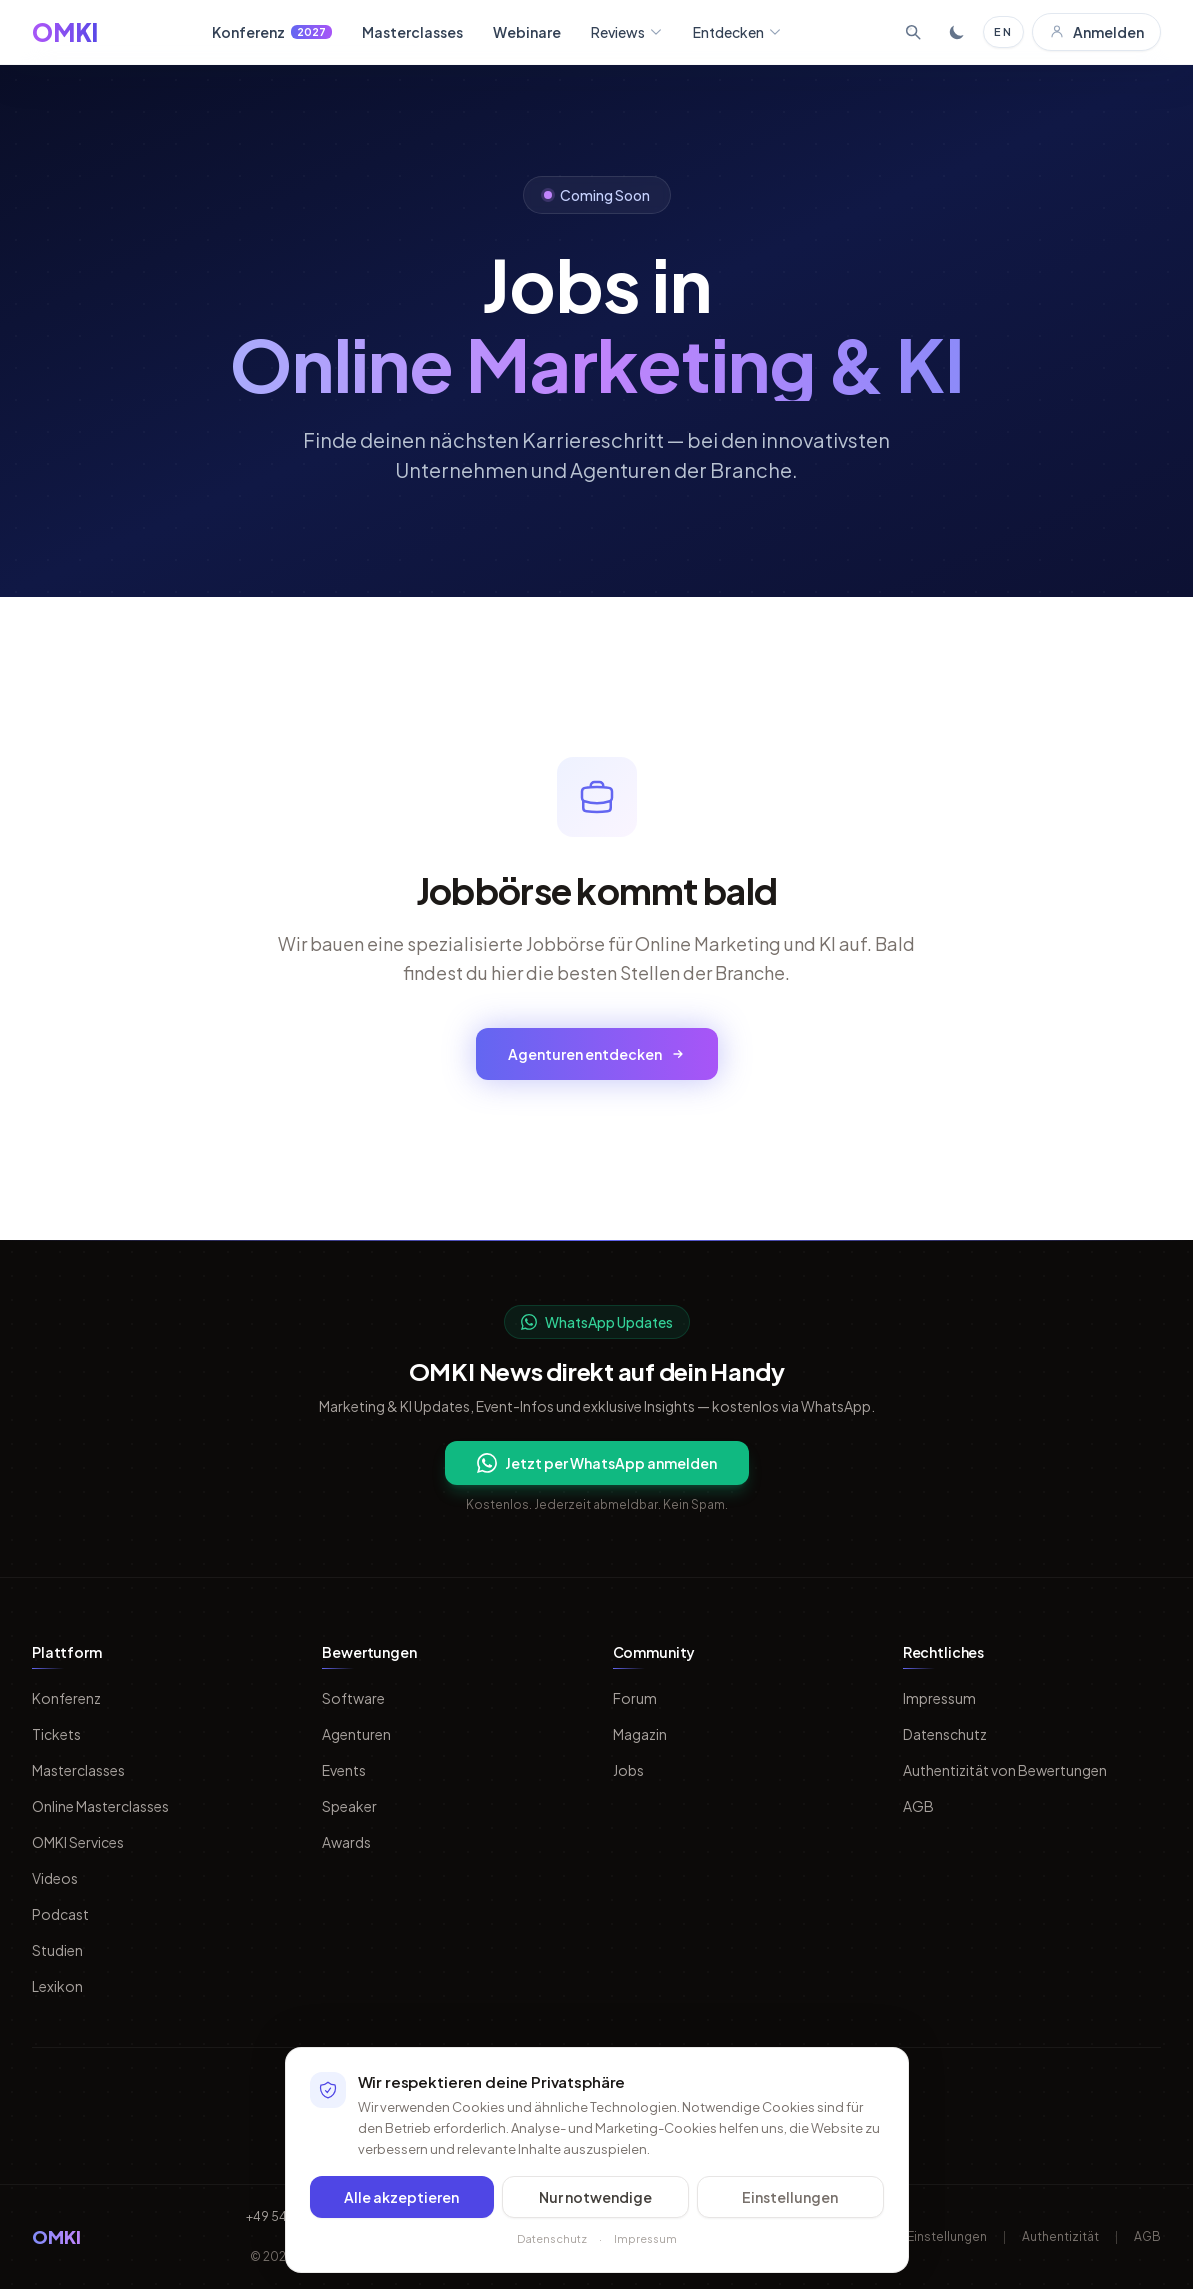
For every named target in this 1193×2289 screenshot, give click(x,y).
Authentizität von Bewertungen (1005, 1770)
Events (344, 1770)
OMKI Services (78, 1842)
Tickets (56, 1734)
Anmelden (1096, 32)
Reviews (627, 32)
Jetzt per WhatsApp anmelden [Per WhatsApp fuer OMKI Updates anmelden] (597, 1463)
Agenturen (356, 1734)
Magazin (640, 1734)
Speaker (349, 1806)
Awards (346, 1842)
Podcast (60, 1914)
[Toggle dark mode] (957, 32)
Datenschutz (945, 1734)
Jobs (628, 1770)
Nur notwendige (595, 2212)
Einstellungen (790, 2212)
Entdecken (737, 32)
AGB (918, 1806)
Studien (57, 1950)
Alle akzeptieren (401, 2212)
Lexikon (57, 1986)
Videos (55, 1878)
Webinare (527, 32)
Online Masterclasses (100, 1806)
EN (1003, 31)
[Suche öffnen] (913, 32)
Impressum (939, 1698)
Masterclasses (412, 32)
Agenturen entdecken (597, 1054)
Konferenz (272, 32)
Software (353, 1698)
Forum (635, 1698)
